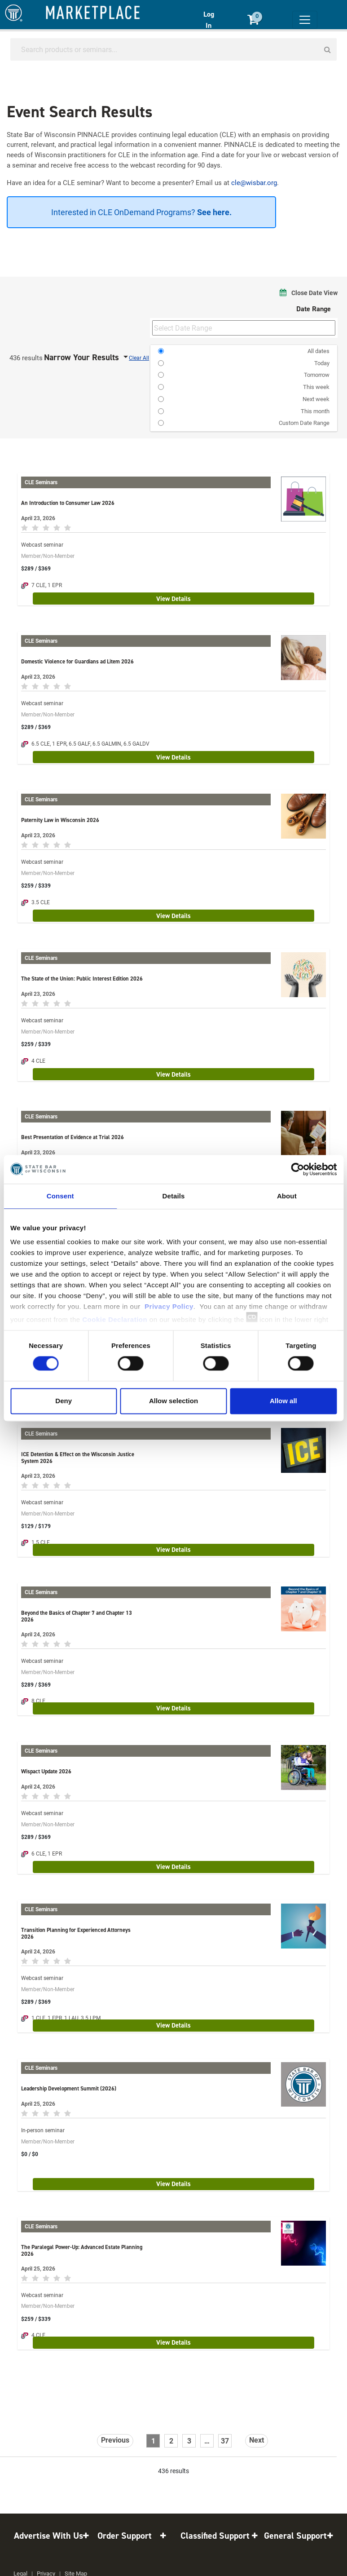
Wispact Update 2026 (46, 1771)
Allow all (283, 1401)
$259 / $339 (36, 885)
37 (225, 2440)
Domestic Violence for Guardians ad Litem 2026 (77, 661)
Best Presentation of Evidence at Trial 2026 (72, 1137)
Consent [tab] (60, 1196)
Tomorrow (316, 375)
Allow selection (173, 1401)
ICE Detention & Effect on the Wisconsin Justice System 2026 (77, 1457)
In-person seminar (43, 2130)
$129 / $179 (36, 1525)
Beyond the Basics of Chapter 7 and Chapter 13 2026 (76, 1616)
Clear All (139, 357)
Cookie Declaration (114, 1319)
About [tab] (287, 1196)
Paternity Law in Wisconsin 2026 (60, 820)
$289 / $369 (36, 568)
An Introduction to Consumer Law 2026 (67, 502)
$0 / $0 (29, 2153)
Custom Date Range (304, 423)
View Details (173, 598)
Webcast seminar (42, 544)
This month (315, 411)
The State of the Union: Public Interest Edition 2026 (82, 978)
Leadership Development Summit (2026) (68, 2088)
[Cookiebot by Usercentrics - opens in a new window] (297, 1169)
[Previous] (115, 2441)
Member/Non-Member (48, 555)
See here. (213, 212)
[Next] (256, 2441)
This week (316, 387)
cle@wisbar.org (254, 182)
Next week (316, 399)
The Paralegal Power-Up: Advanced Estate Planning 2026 (81, 2250)
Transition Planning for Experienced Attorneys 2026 (76, 1933)
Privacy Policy (169, 1306)
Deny (63, 1401)
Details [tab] (174, 1196)
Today (321, 363)
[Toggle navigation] (304, 20)
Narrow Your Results (82, 357)
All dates (318, 351)
